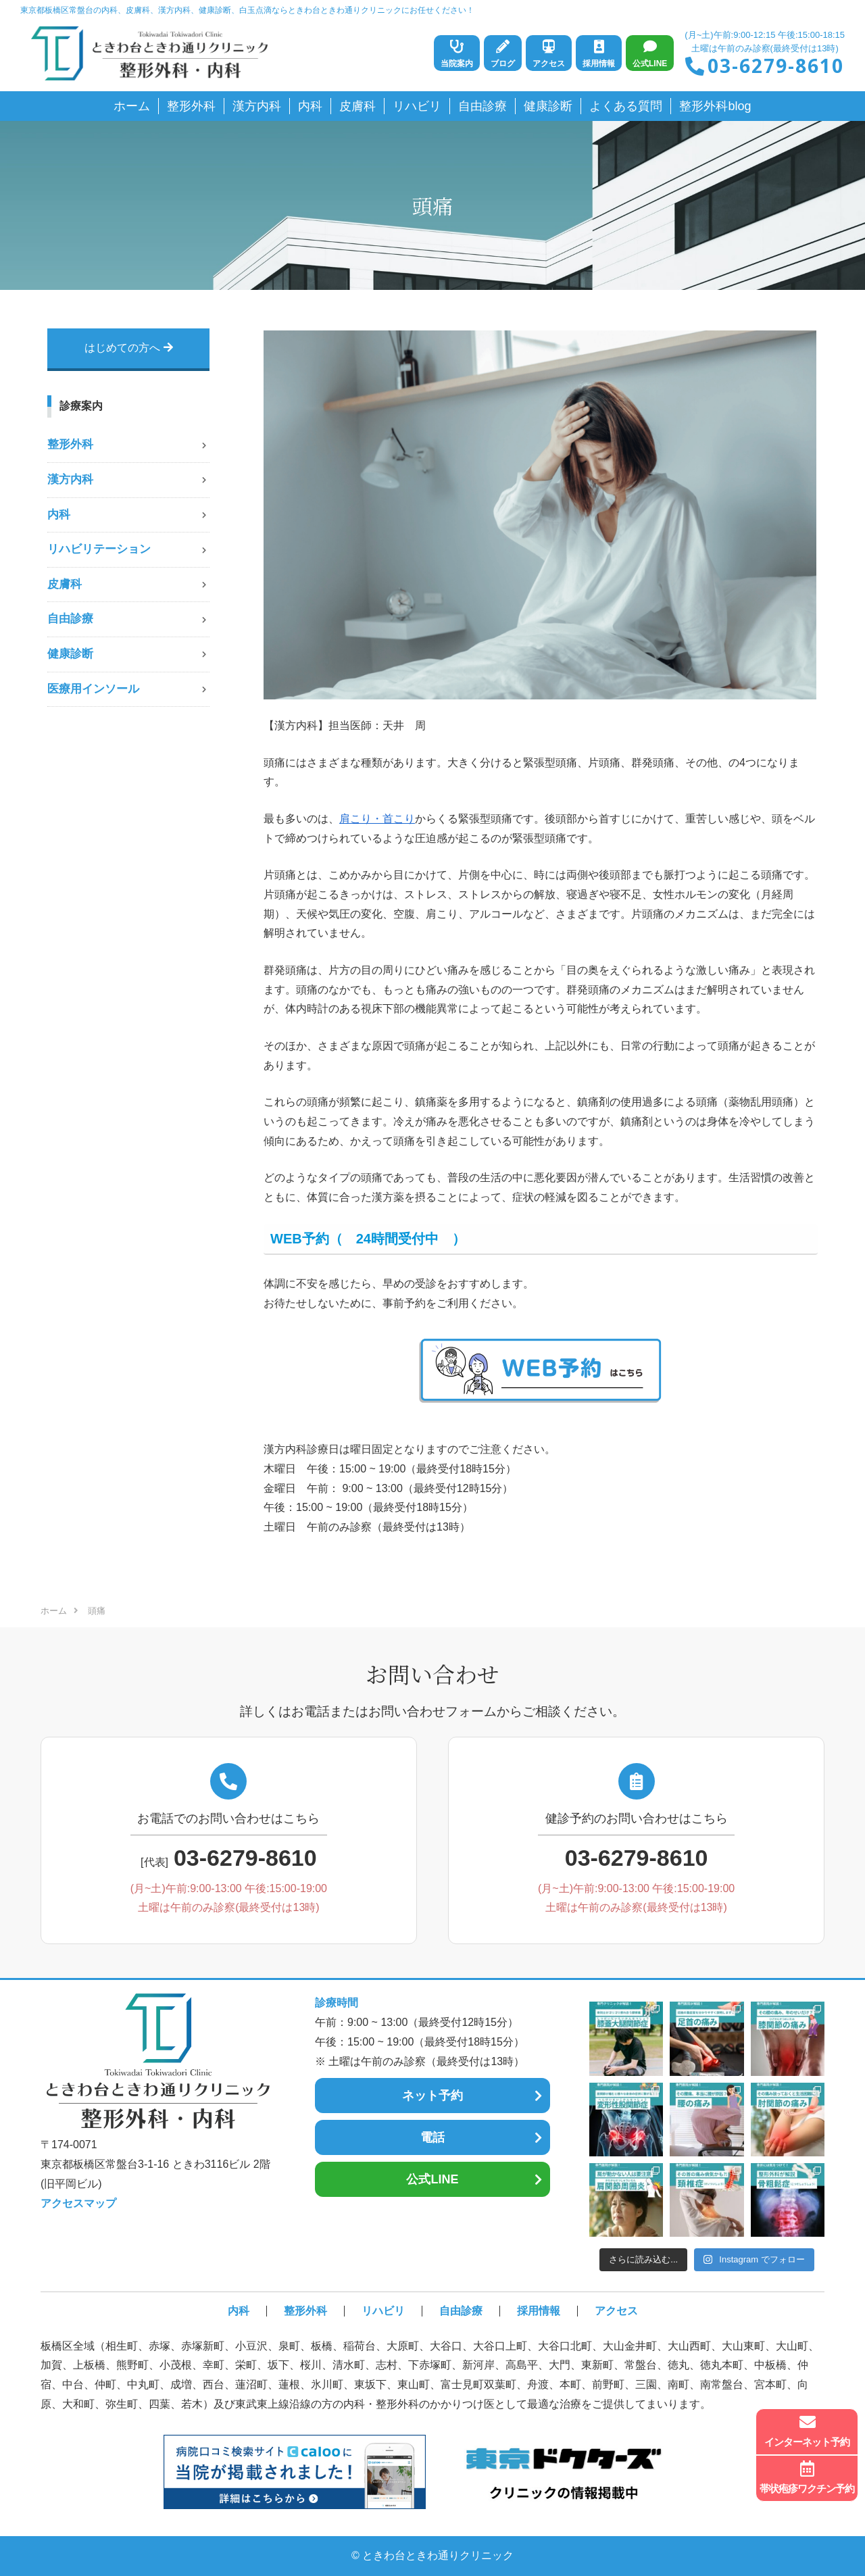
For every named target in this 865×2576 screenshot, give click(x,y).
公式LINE (432, 2179)
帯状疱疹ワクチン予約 (807, 2477)
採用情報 (538, 2311)
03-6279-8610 (776, 65)
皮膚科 (64, 584)
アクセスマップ (78, 2203)
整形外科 (70, 444)
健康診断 (70, 653)
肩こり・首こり (377, 818)
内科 (58, 514)
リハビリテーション (99, 549)
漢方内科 (70, 479)
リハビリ (383, 2311)
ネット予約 (432, 2095)
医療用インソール (93, 689)
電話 (432, 2137)
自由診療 (70, 618)
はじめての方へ (128, 347)
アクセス (616, 2311)
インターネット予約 (807, 2431)
